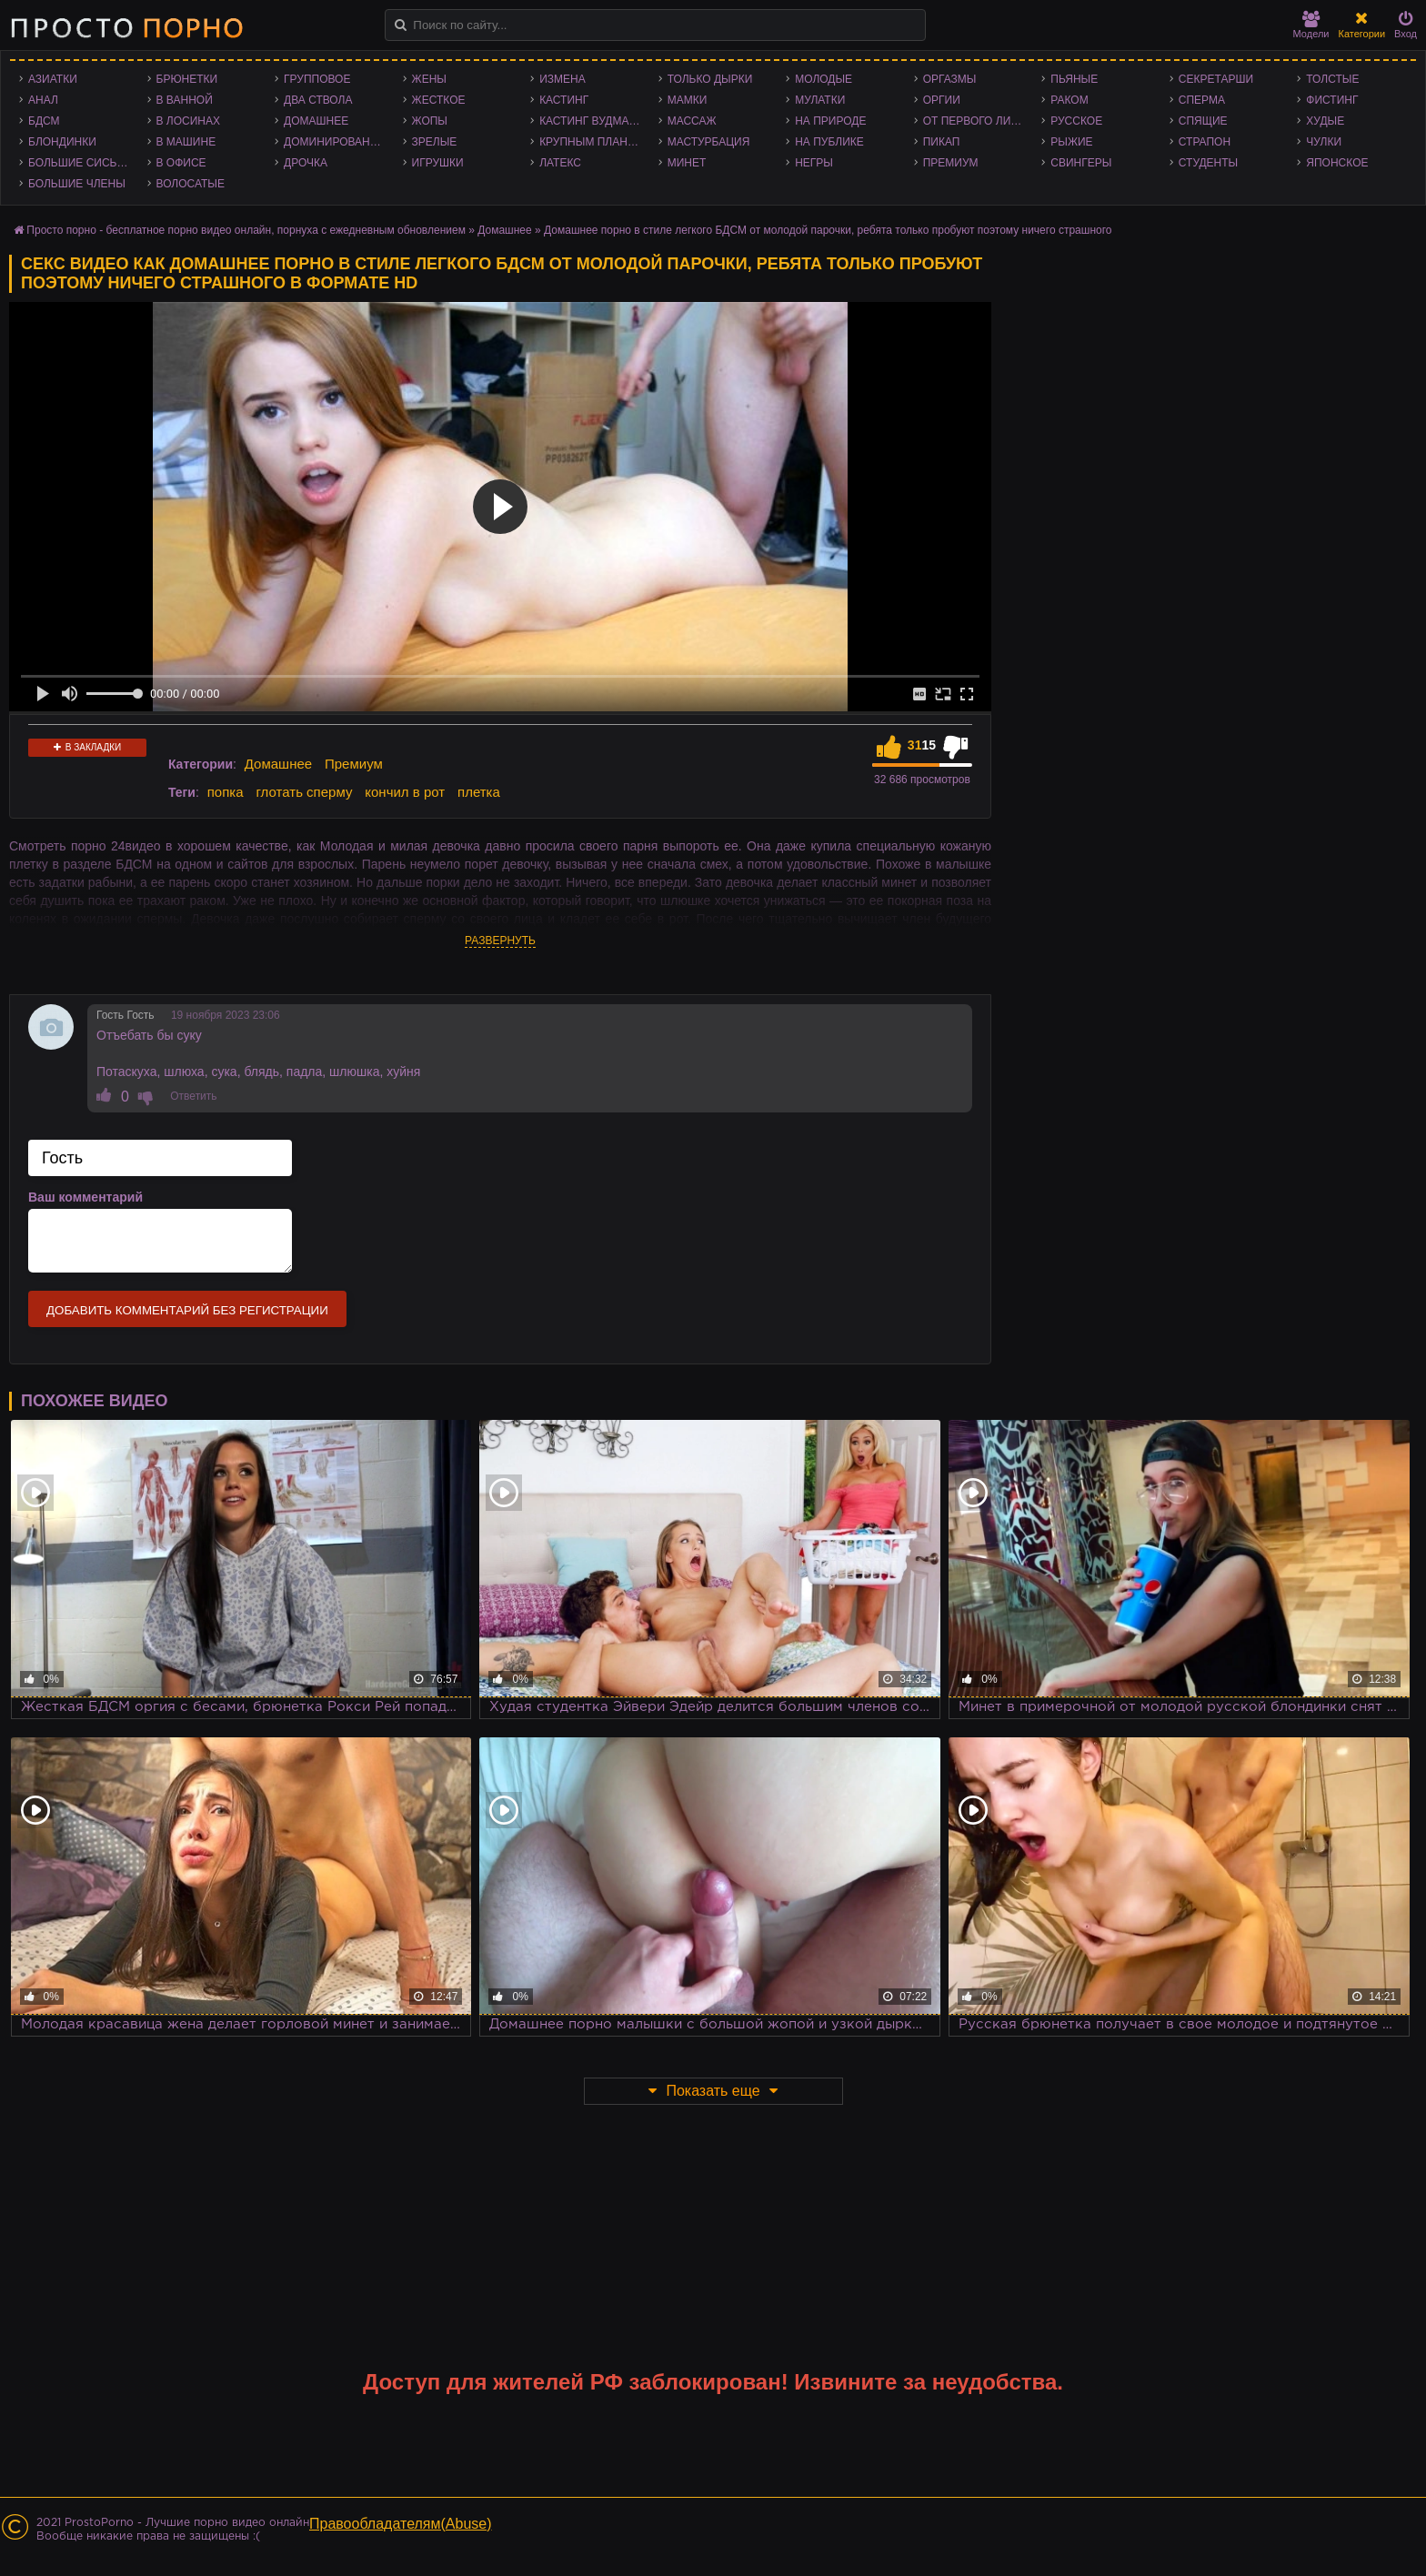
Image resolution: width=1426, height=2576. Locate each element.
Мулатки (820, 100)
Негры (814, 162)
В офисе (181, 162)
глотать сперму (304, 792)
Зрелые (434, 142)
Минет (687, 162)
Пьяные (1074, 79)
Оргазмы (950, 79)
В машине (186, 142)
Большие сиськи (79, 162)
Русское (1076, 121)
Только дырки (710, 79)
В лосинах (188, 121)
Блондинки (62, 142)
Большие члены (77, 183)
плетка (478, 792)
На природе (830, 121)
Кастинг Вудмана (591, 121)
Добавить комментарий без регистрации (187, 1310)
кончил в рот (405, 792)
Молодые (823, 79)
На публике (829, 142)
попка (225, 792)
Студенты (1208, 162)
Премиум (951, 162)
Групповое (317, 79)
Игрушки (438, 162)
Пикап (941, 142)
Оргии (941, 100)
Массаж (692, 121)
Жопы (429, 121)
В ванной (184, 100)
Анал (43, 100)
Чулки (1323, 142)
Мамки (688, 100)
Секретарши (1216, 79)
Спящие (1203, 121)
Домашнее (316, 121)
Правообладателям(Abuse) (400, 2523)
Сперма (1202, 100)
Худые (1325, 121)
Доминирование (334, 142)
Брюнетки (187, 79)
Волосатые (190, 183)
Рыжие (1071, 142)
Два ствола (318, 100)
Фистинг (1332, 100)
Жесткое (439, 100)
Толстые (1332, 79)
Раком (1069, 100)
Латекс (560, 162)
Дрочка (305, 162)
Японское (1337, 162)
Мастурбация (709, 142)
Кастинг (563, 100)
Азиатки (52, 79)
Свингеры (1080, 162)
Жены (429, 79)
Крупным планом (592, 142)
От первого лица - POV (978, 121)
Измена (562, 79)
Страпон (1204, 142)
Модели (1311, 25)
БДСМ (44, 121)
